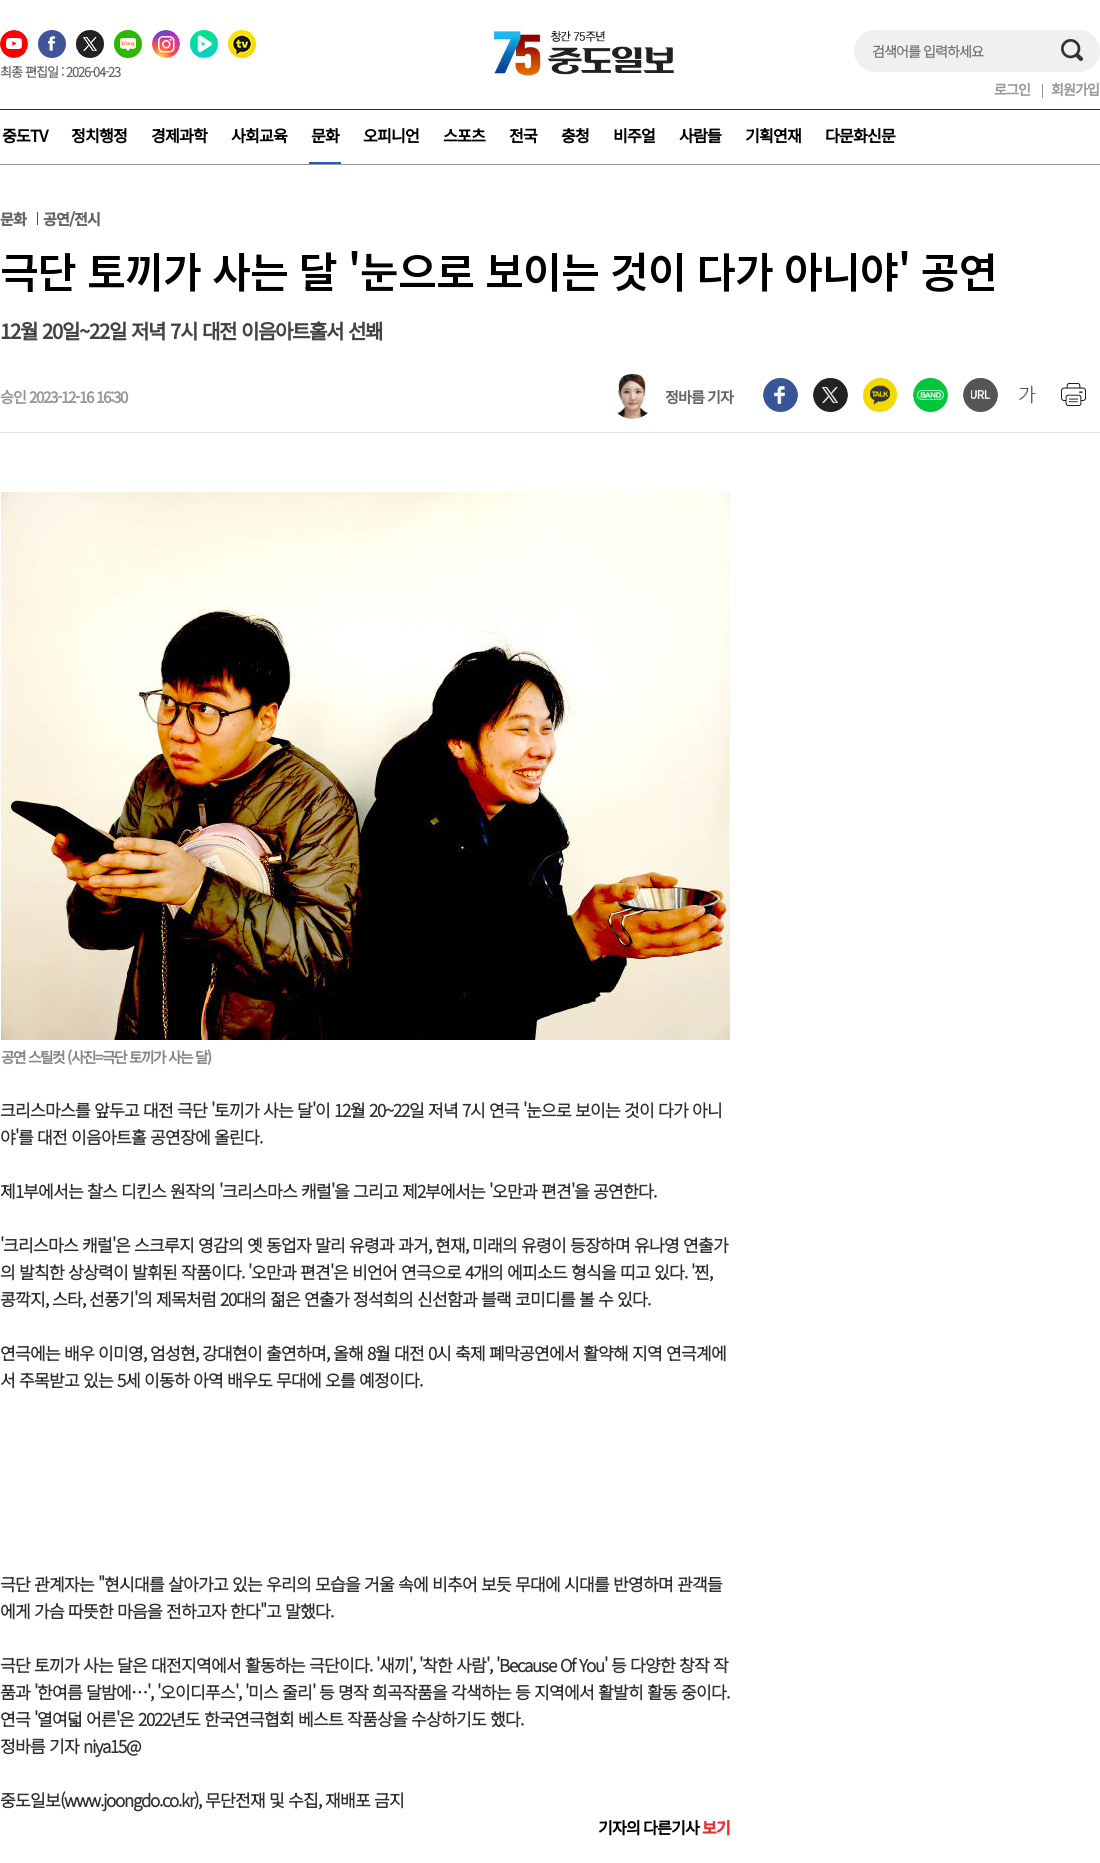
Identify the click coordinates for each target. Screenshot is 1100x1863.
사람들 (700, 135)
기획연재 (773, 135)
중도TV (24, 135)
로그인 (1012, 89)
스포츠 (464, 135)
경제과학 (179, 135)
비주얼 (634, 135)
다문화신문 (860, 135)
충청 (575, 135)
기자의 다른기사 (664, 1827)
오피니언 (391, 135)
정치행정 (99, 135)
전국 (523, 135)
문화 (325, 135)
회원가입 (1075, 89)
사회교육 (259, 135)
